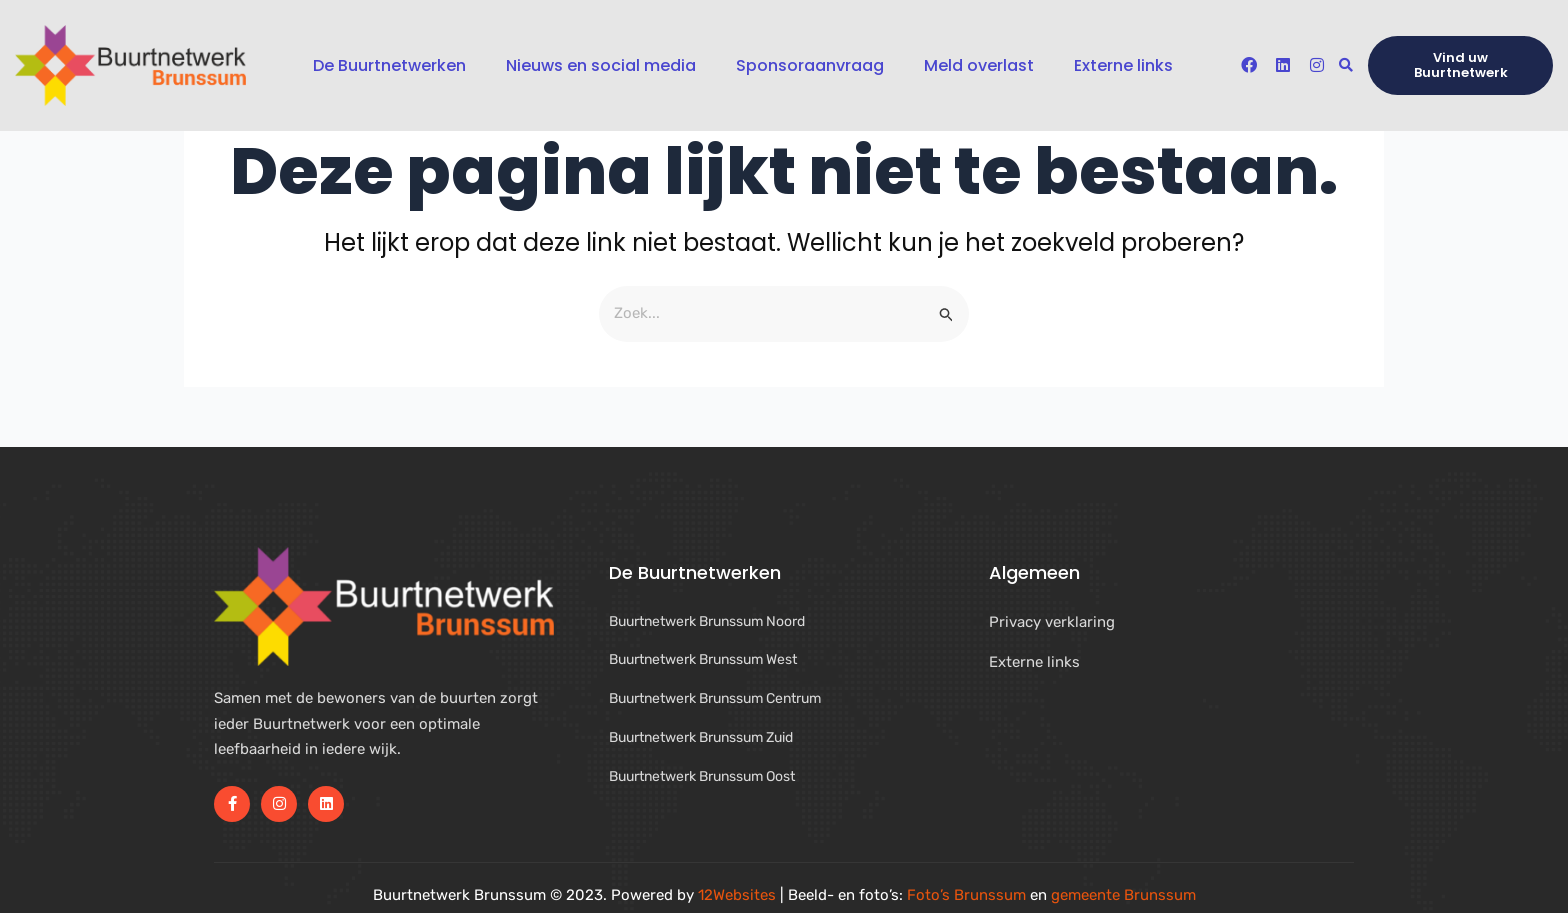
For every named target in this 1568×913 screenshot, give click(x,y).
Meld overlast (979, 65)
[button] (1345, 65)
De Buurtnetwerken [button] (389, 65)
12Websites (737, 895)
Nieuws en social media (601, 65)
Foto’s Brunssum (966, 895)
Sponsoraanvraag (810, 65)
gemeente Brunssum (1123, 895)
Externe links (1123, 65)
